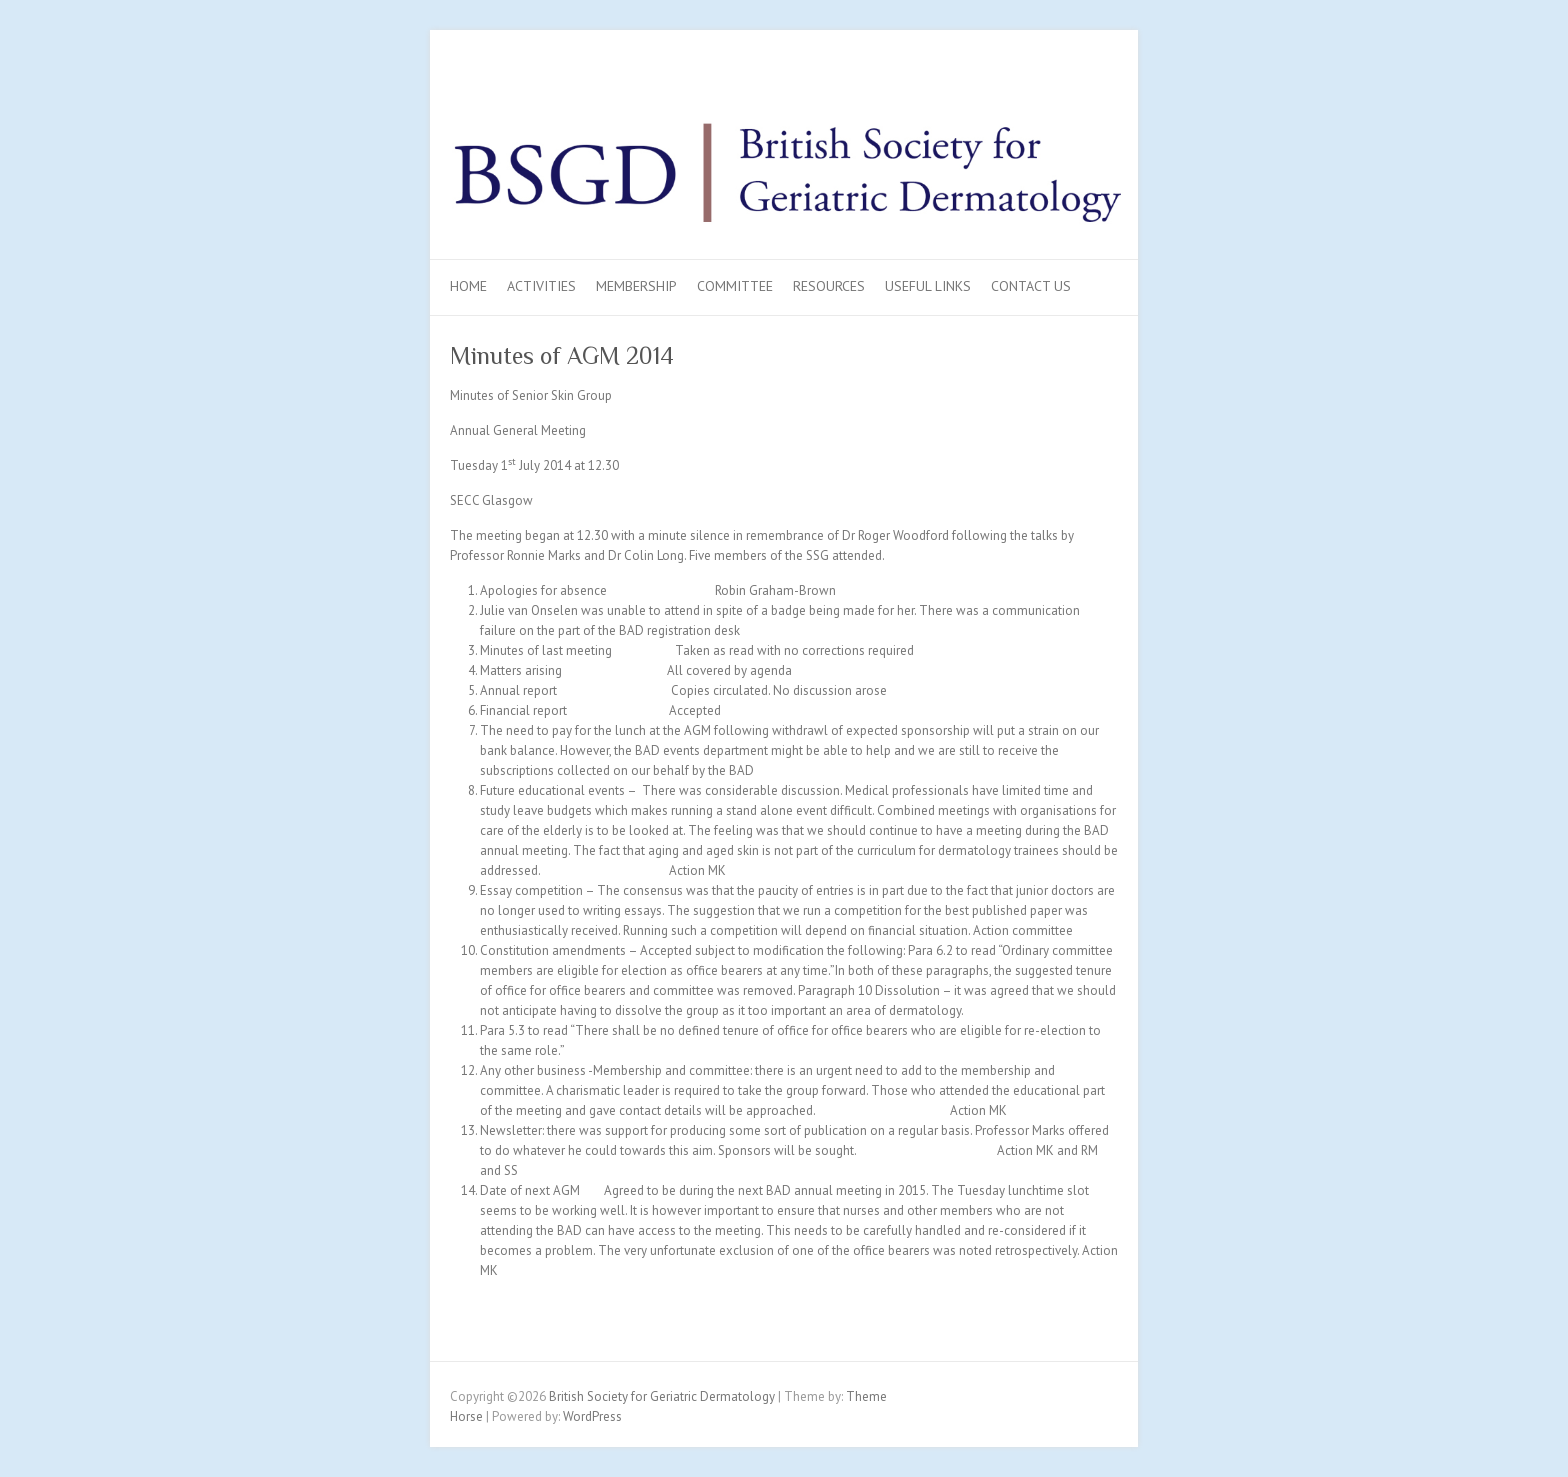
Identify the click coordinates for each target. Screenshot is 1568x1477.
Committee (735, 286)
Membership (636, 286)
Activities (541, 286)
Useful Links (928, 286)
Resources (829, 286)
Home (468, 286)
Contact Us (1031, 286)
